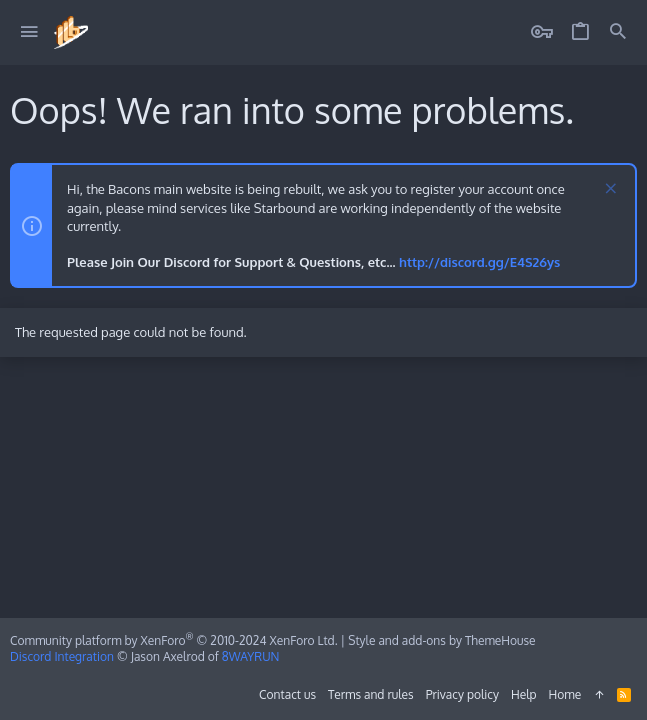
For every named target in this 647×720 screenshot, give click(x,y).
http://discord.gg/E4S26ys (479, 262)
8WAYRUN (251, 656)
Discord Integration (62, 656)
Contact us (287, 694)
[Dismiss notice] (608, 190)
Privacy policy (462, 694)
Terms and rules (371, 694)
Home (565, 694)
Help (524, 694)
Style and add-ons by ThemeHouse (441, 640)
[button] (29, 32)
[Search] (618, 32)
